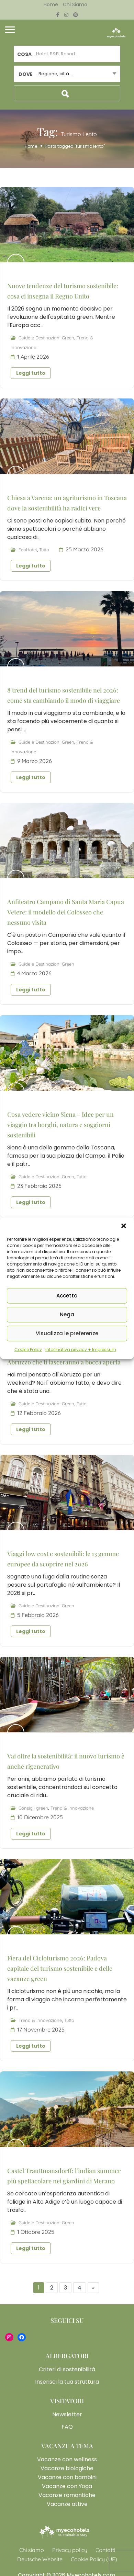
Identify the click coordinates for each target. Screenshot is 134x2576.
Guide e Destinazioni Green (46, 337)
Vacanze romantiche (67, 2495)
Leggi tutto (30, 373)
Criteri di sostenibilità (67, 2369)
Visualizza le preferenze (67, 1333)
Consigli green (33, 1808)
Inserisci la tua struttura (67, 2382)
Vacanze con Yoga (67, 2486)
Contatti (105, 2549)
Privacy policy (69, 2549)
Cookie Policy (28, 1349)
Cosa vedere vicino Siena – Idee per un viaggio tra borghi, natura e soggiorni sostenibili (60, 1124)
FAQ (67, 2427)
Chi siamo (75, 4)
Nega (67, 1314)
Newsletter (67, 2414)
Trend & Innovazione (72, 1808)
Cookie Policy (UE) (94, 2559)
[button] (123, 1225)
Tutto (44, 549)
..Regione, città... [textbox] (54, 73)
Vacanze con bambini (67, 2477)
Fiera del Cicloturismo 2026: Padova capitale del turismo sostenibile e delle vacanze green (59, 1968)
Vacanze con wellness (67, 2459)
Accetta (67, 1295)
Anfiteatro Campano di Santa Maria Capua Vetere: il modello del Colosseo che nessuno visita (65, 912)
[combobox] (67, 74)
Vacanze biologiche (67, 2468)
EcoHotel (28, 549)
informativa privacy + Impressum (80, 1349)
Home (51, 4)
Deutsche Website (40, 2559)
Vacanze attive (67, 2504)
